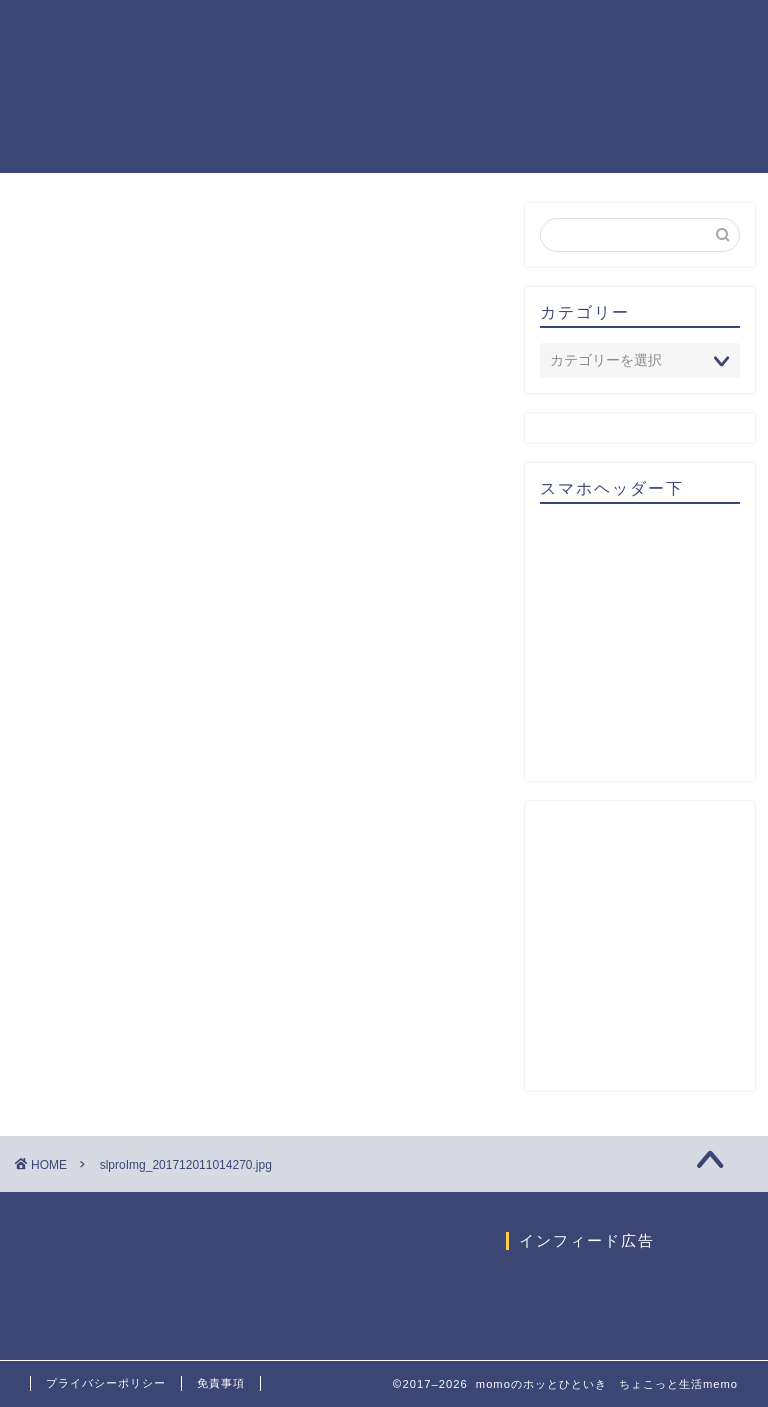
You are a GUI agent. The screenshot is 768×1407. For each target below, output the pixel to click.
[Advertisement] (653, 649)
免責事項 (221, 1383)
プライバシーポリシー (106, 1383)
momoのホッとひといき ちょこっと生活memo (85, 86)
